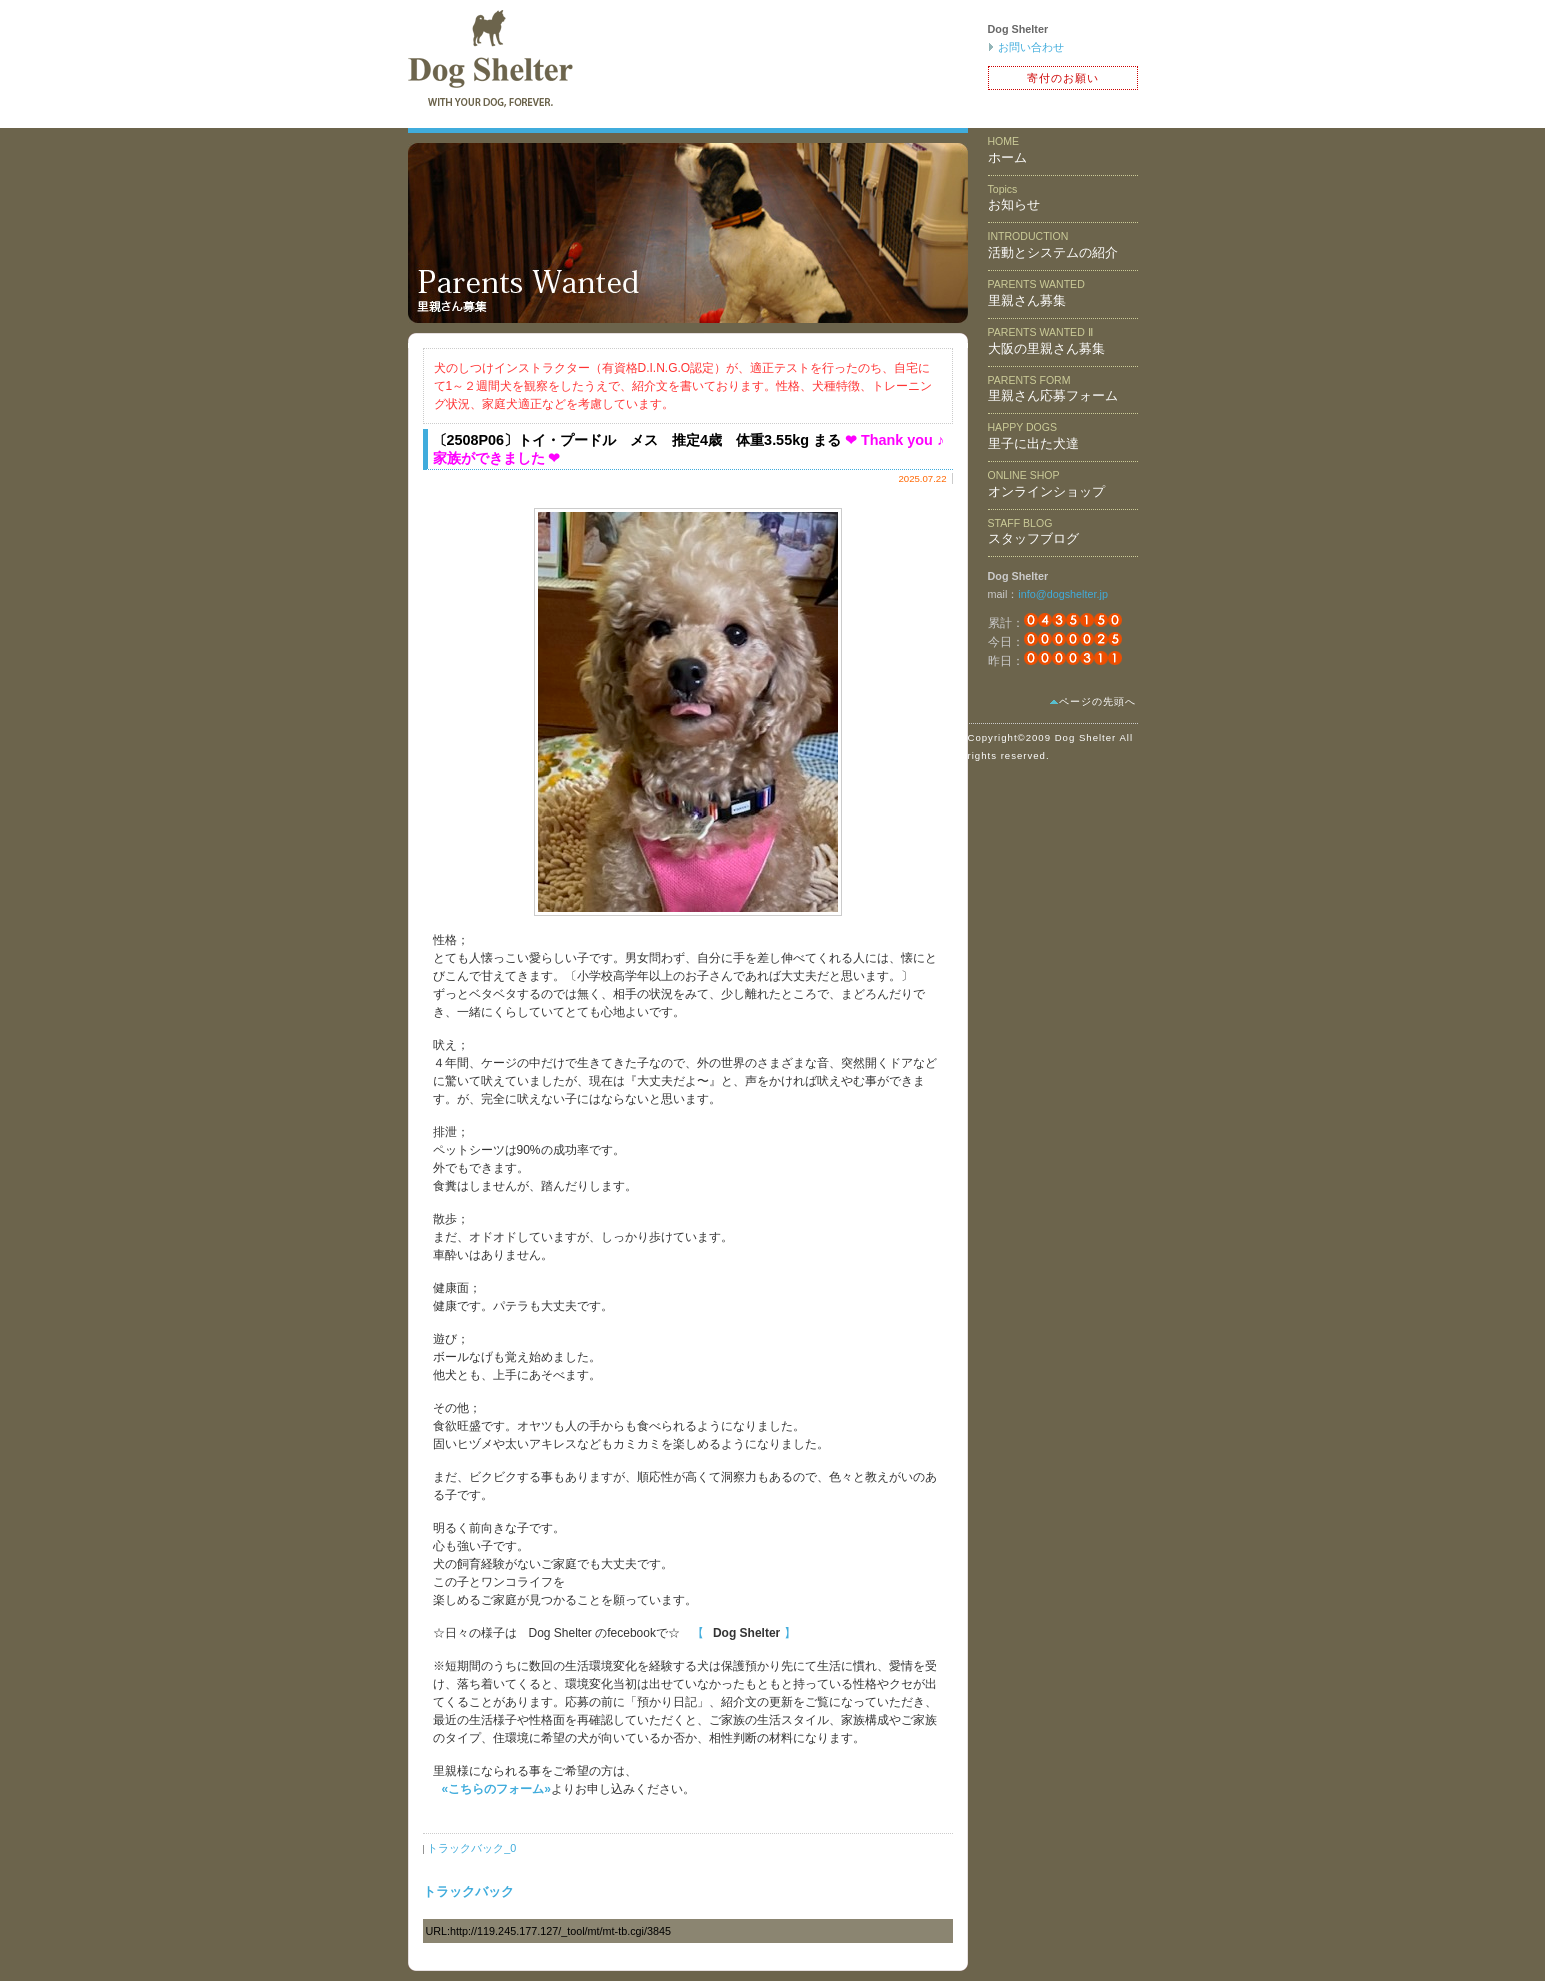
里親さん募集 (1036, 293)
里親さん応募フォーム (1053, 389)
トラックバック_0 (471, 1848)
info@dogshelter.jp (1063, 594)
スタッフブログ (1033, 532)
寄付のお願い (1063, 78)
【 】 (744, 1633)
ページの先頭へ (1097, 701)
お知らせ (1014, 198)
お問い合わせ (1031, 47)
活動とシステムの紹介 (1053, 245)
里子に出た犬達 (1033, 436)
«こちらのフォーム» (496, 1789)
